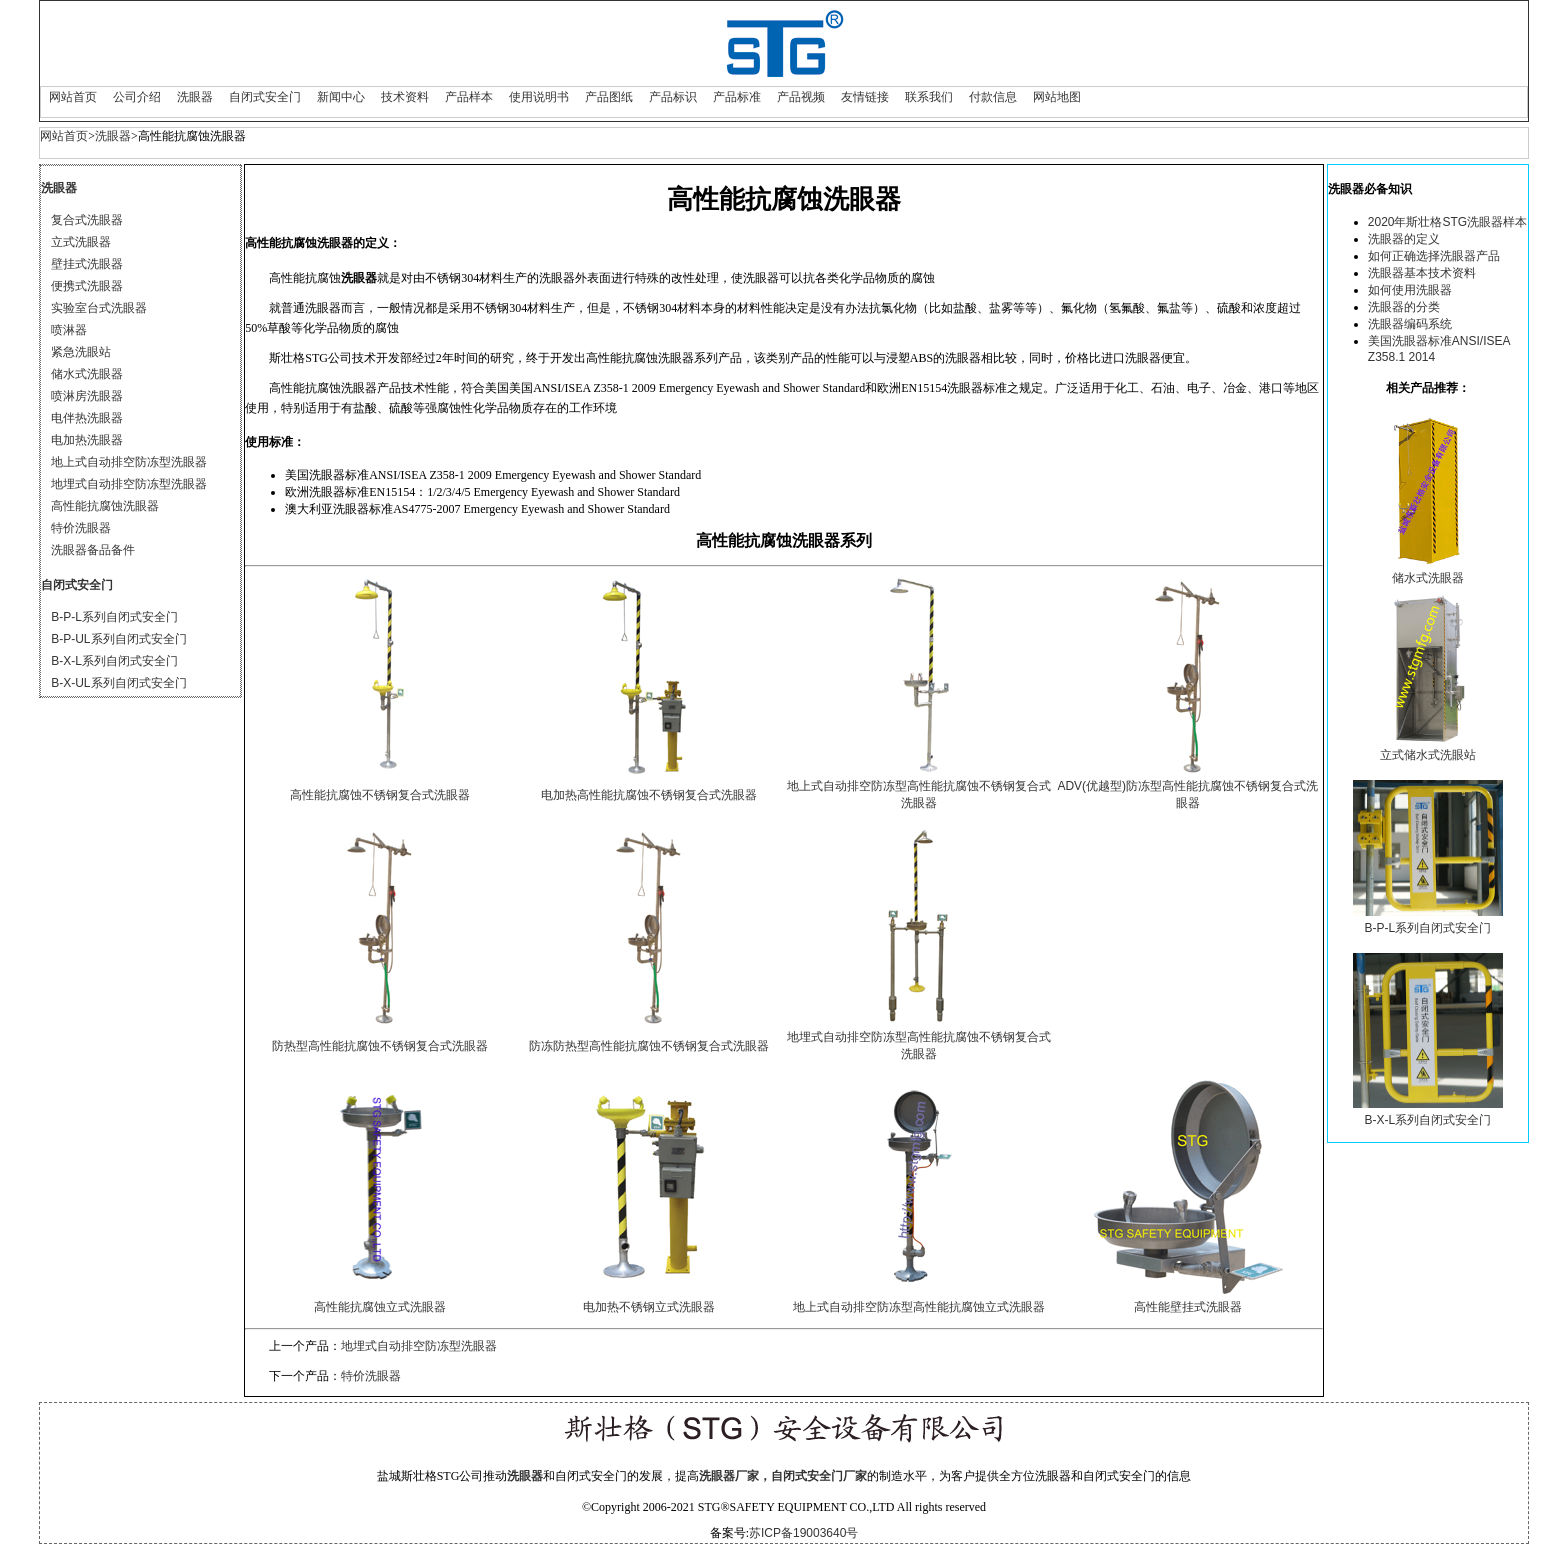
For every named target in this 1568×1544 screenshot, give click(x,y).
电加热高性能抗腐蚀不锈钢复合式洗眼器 (649, 795)
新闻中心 (341, 97)
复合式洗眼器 (87, 220)
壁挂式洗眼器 (87, 264)
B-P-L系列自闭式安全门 (114, 617)
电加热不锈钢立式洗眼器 (649, 1307)
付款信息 (993, 97)
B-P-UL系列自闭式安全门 (118, 639)
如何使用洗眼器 (1410, 290)
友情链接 (865, 97)
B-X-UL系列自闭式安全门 (118, 683)
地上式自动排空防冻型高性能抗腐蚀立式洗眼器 (919, 1307)
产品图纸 (609, 97)
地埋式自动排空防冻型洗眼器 (129, 484)
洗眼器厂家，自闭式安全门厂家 (783, 1476)
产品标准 (737, 97)
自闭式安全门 (265, 97)
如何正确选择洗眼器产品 (1434, 256)
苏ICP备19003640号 (803, 1533)
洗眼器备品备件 (93, 550)
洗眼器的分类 (1404, 307)
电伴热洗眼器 (87, 418)
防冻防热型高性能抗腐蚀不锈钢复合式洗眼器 (649, 1046)
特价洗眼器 (81, 528)
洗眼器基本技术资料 (1422, 273)
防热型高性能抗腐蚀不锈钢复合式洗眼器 (380, 1046)
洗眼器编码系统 (1410, 324)
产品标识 (673, 97)
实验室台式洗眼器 (99, 308)
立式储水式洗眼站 (1428, 755)
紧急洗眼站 (81, 352)
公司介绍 (137, 97)
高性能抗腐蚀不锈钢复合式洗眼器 (380, 795)
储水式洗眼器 (87, 374)
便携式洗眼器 (87, 286)
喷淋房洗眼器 (87, 396)
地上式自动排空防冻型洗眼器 (129, 462)
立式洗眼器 (81, 242)
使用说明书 (539, 97)
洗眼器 (195, 97)
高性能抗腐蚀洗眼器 (105, 506)
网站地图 (1057, 97)
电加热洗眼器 (87, 440)
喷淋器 (69, 330)
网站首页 (73, 97)
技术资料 (405, 97)
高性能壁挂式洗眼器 (1188, 1307)
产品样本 (469, 97)
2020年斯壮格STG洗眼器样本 (1447, 222)
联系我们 (929, 97)
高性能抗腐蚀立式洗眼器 (380, 1307)
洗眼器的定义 (1404, 239)
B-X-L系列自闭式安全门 (114, 661)
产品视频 (801, 97)
